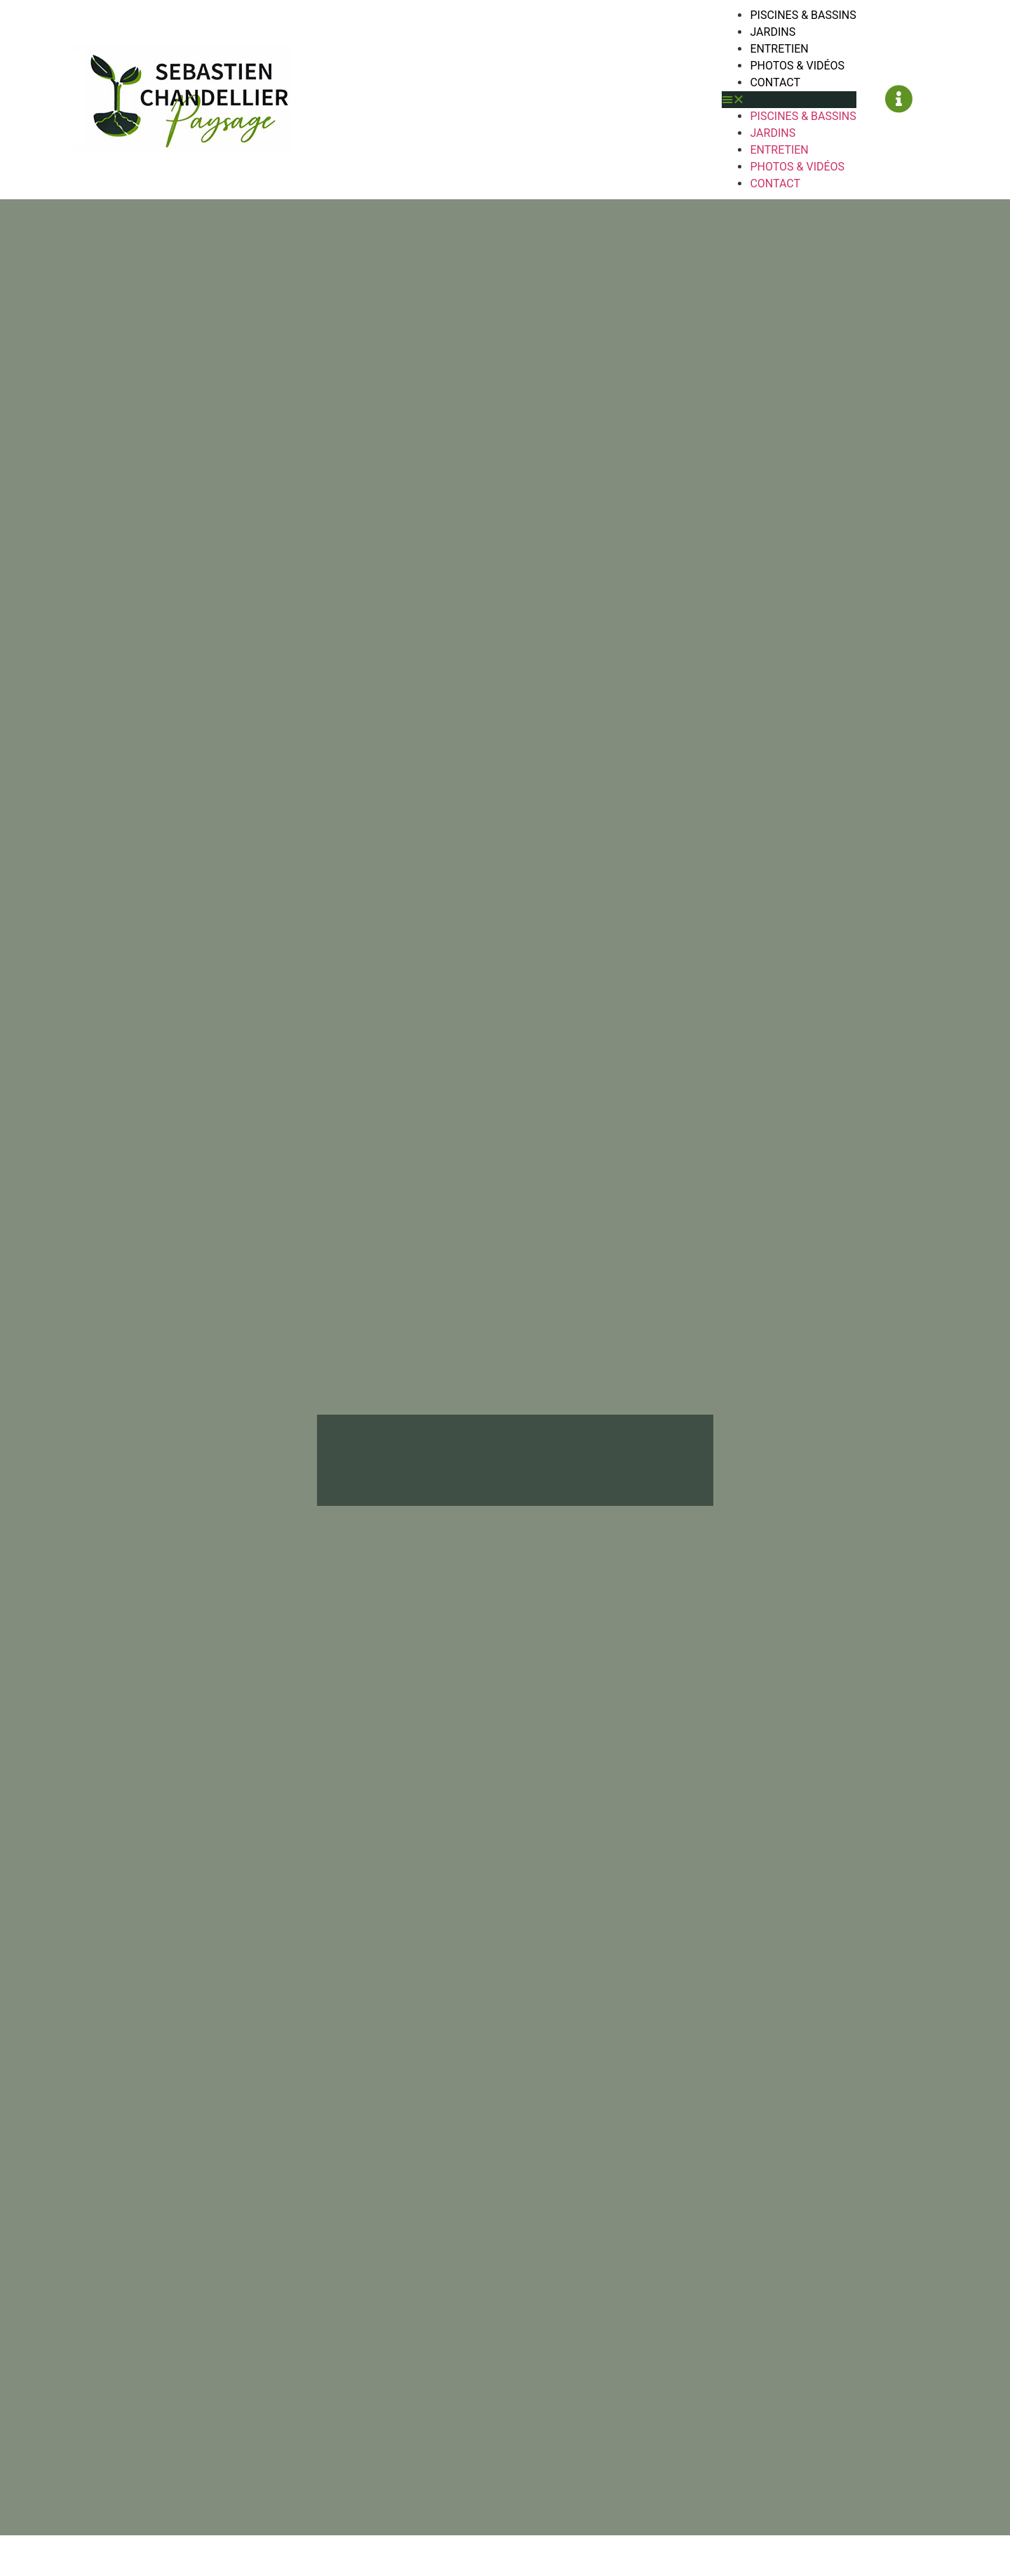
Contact (775, 82)
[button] (789, 99)
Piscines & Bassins (803, 15)
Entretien (779, 48)
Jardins (772, 32)
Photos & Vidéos (797, 65)
